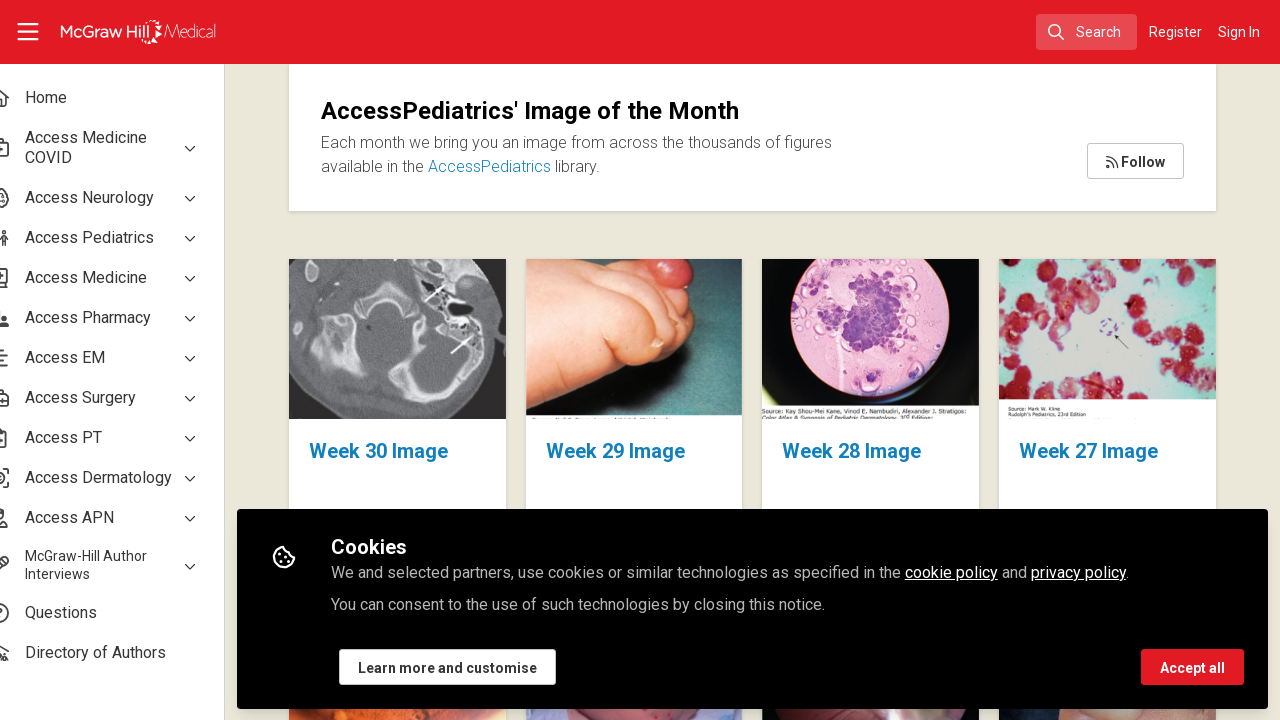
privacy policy (1109, 571)
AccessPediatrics (520, 166)
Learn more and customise (478, 667)
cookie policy (982, 571)
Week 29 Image (653, 339)
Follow (1135, 162)
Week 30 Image (424, 339)
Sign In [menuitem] (1239, 32)
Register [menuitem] (1175, 32)
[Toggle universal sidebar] (28, 32)
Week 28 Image (882, 339)
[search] (1086, 32)
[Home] (123, 32)
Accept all (1192, 667)
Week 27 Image (1111, 339)
